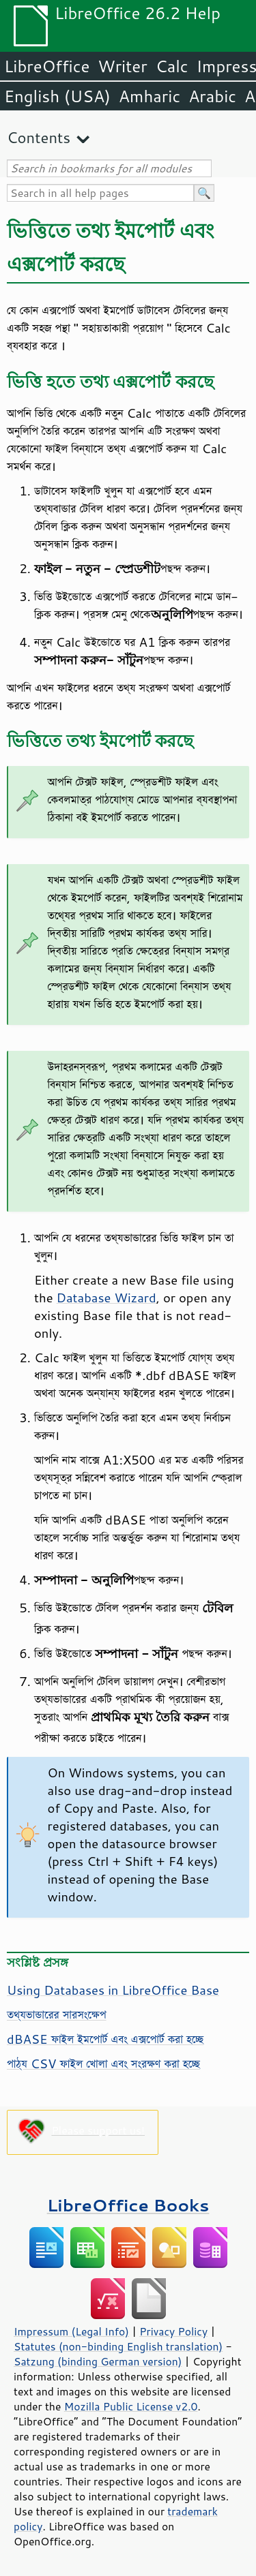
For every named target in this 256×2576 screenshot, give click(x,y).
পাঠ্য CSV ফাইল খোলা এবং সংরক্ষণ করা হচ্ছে (103, 2063)
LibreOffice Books (128, 2205)
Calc (172, 66)
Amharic (149, 96)
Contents (38, 137)
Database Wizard (106, 1297)
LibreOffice (46, 66)
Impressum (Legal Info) (71, 2331)
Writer (122, 66)
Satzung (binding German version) (98, 2361)
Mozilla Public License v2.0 (131, 2406)
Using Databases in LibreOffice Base (113, 1990)
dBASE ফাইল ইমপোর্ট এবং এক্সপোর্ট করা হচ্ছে (105, 2039)
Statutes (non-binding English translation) (118, 2346)
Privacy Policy (173, 2331)
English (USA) (57, 96)
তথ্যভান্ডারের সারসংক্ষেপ (56, 2014)
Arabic (212, 96)
